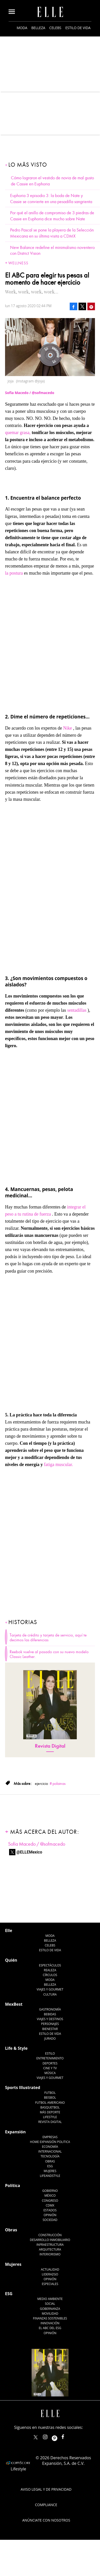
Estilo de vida (78, 27)
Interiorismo (49, 2254)
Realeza (50, 1970)
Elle (8, 1930)
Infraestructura (50, 2244)
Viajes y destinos (50, 2019)
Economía (50, 2146)
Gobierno (50, 2191)
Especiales (50, 2284)
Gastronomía (50, 2009)
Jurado (50, 2038)
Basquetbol (50, 2107)
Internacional (50, 2151)
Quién (11, 1960)
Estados (50, 2210)
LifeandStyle (50, 2176)
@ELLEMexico (29, 1851)
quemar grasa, (18, 432)
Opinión (50, 2215)
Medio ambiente (50, 2299)
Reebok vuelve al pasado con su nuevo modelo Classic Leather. (49, 1654)
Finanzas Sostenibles (50, 2318)
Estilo (50, 2053)
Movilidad (50, 2313)
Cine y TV (50, 2068)
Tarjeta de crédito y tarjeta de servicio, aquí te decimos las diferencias (48, 1638)
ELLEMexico (35, 2437)
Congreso (50, 2200)
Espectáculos (50, 1965)
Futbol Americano (50, 2102)
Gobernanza (50, 2309)
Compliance (46, 2504)
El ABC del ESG (50, 2328)
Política (12, 2185)
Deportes (49, 2063)
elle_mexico (49, 2436)
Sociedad (50, 2220)
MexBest (13, 2004)
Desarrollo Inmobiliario (50, 2240)
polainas (59, 1783)
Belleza (38, 27)
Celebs (55, 27)
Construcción (50, 2235)
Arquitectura (50, 2249)
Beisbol (50, 2097)
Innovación (50, 2323)
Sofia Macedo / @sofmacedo (36, 1844)
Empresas (50, 2137)
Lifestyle (50, 2117)
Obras (50, 2161)
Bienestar (50, 2029)
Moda (22, 27)
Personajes (50, 2024)
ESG (50, 2166)
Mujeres (50, 2171)
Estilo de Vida (50, 2034)
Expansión (15, 2132)
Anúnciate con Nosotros (46, 2520)
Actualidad (50, 2269)
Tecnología (50, 2156)
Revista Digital (50, 1746)
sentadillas (76, 1010)
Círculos (50, 1975)
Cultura (50, 1994)
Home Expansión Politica (50, 2142)
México (50, 2195)
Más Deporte (50, 2112)
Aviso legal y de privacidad (46, 2489)
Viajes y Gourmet (50, 1989)
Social (50, 2303)
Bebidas (50, 2014)
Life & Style (16, 2048)
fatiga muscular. (58, 1464)
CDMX (50, 2205)
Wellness (18, 263)
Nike (67, 728)
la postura (14, 573)
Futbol (50, 2093)
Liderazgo (50, 2274)
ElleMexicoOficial (67, 2436)
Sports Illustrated (22, 2087)
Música (50, 2073)
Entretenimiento (50, 2058)
